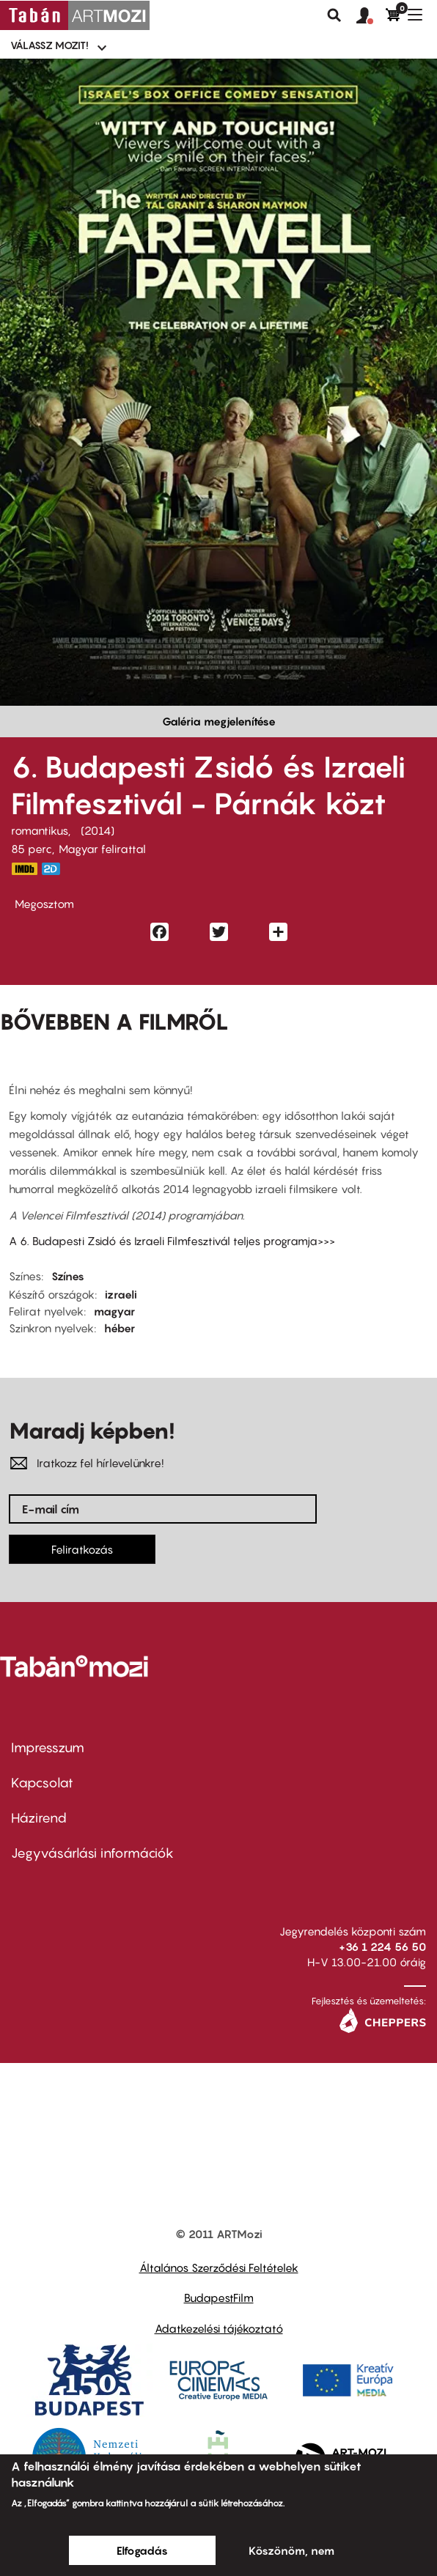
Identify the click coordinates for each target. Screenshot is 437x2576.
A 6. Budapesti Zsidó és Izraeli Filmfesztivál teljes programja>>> (172, 1240)
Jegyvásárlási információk (92, 1853)
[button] (371, 16)
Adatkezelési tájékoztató (219, 2328)
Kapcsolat (42, 1782)
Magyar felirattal (102, 848)
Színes (67, 1276)
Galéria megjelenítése (219, 721)
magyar (114, 1311)
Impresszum (47, 1747)
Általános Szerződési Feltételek (218, 2267)
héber (119, 1328)
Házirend (39, 1818)
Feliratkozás (82, 1549)
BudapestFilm (219, 2297)
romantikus (39, 830)
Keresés (334, 15)
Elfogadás (142, 2550)
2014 (97, 830)
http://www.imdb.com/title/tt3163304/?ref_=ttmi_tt (24, 869)
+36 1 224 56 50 (382, 1946)
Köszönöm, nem (291, 2550)
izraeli (121, 1294)
